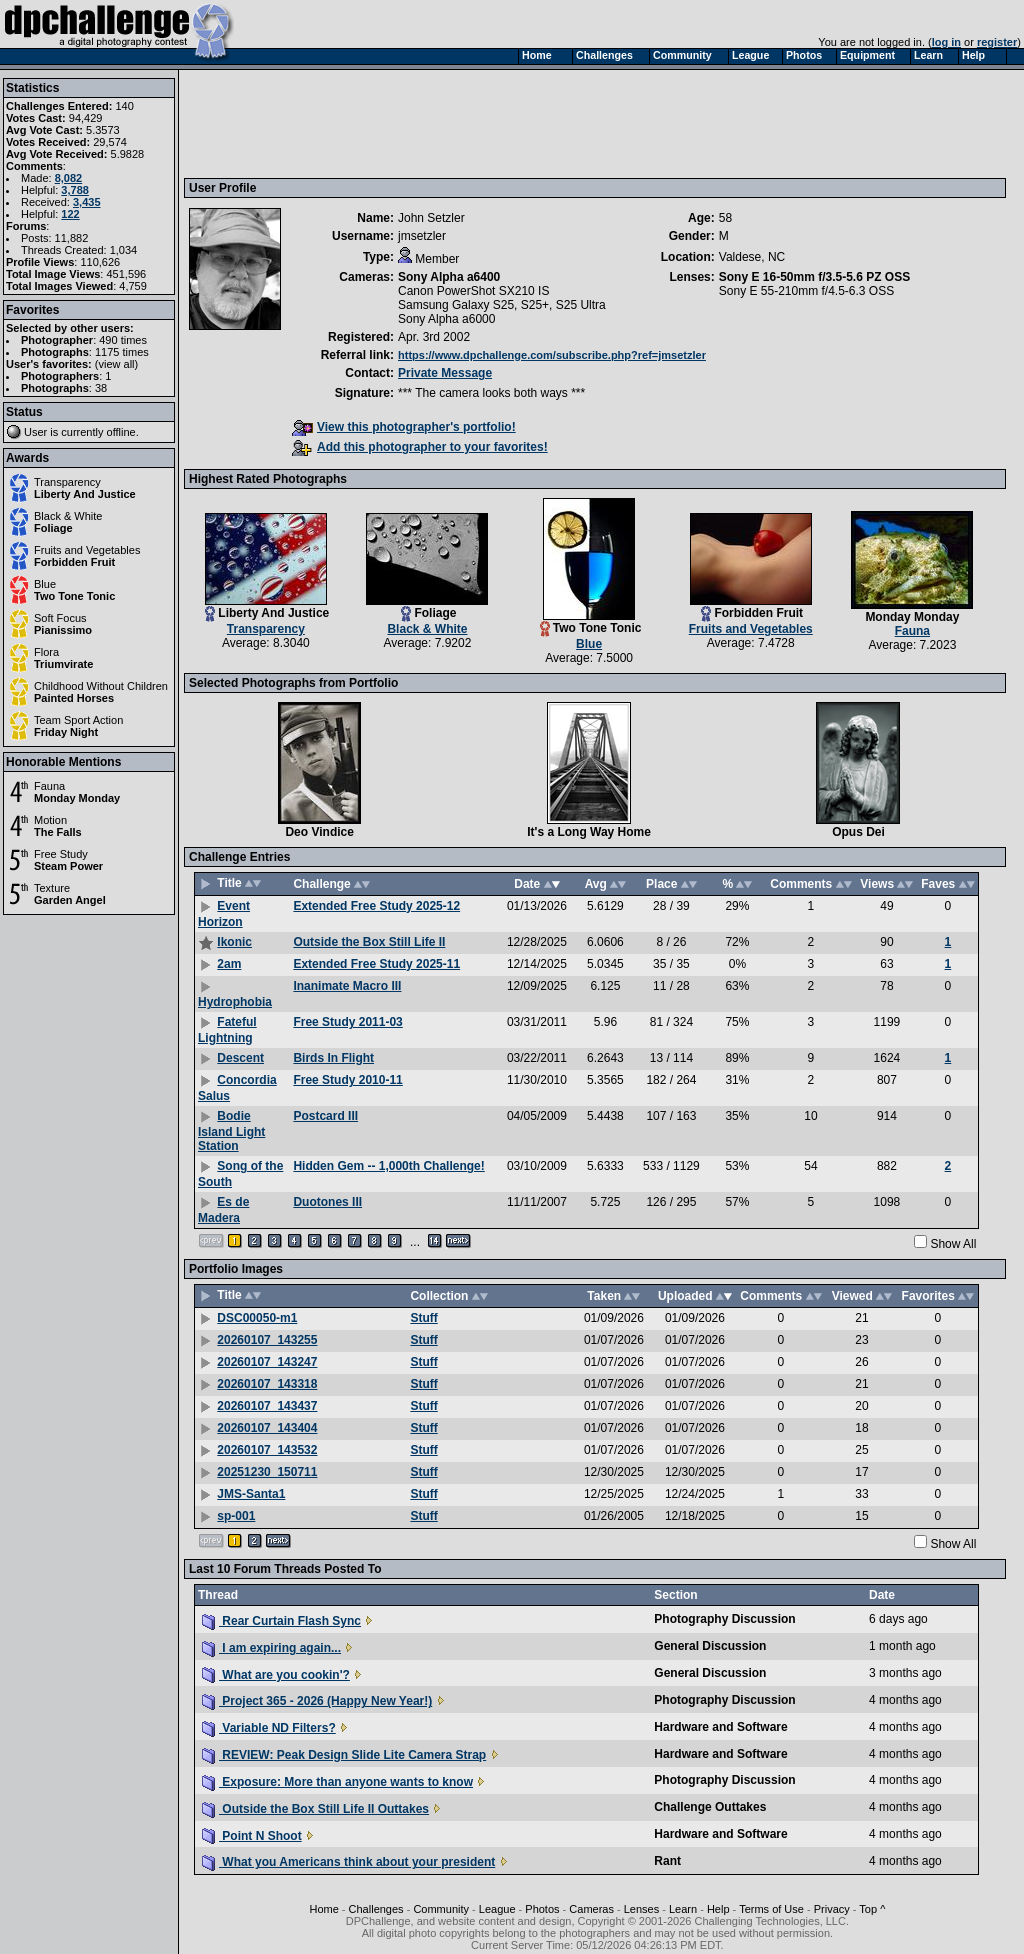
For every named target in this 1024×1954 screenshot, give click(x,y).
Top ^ (872, 1909)
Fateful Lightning (227, 1030)
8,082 (69, 178)
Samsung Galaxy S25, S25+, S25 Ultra (502, 305)
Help (718, 1909)
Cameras (591, 1909)
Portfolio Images (236, 1269)
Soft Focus (60, 618)
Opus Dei (858, 832)
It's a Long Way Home (589, 832)
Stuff (423, 1318)
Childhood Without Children (101, 686)
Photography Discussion (724, 1619)
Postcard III (325, 1116)
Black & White (68, 516)
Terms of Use (771, 1909)
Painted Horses (74, 698)
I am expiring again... (271, 1648)
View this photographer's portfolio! (404, 427)
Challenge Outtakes (710, 1807)
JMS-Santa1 (251, 1494)
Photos (542, 1909)
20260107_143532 (267, 1450)
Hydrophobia (235, 1002)
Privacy (832, 1909)
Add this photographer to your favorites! (420, 447)
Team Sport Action (78, 720)
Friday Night (66, 732)
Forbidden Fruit (74, 562)
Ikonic (234, 942)
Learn (683, 1909)
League (497, 1909)
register (997, 42)
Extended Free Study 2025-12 (376, 906)
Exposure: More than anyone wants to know (337, 1782)
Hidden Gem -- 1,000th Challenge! (388, 1166)
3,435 (87, 202)
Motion (50, 820)
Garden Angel (70, 900)
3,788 (75, 190)
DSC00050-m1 (257, 1318)
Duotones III (327, 1202)
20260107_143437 (267, 1406)
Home (323, 1909)
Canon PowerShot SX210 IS (473, 291)
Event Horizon (224, 914)
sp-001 (236, 1516)
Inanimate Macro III (347, 986)
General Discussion (710, 1646)
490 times (123, 340)
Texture (52, 888)
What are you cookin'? (276, 1675)
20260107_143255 (267, 1340)
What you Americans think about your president (348, 1862)
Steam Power (68, 866)
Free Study (61, 854)
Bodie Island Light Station (231, 1131)
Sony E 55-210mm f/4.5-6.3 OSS (806, 291)
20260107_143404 (267, 1428)
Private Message (445, 373)
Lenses (641, 1909)
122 (70, 214)
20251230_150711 (267, 1472)
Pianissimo (63, 630)
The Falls (58, 832)
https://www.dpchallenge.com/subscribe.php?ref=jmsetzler (552, 355)
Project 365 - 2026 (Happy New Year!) (317, 1701)
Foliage (53, 528)
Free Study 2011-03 (347, 1022)
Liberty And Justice (85, 494)
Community (441, 1909)
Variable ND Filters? (269, 1728)
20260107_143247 (267, 1362)
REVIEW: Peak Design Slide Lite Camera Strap (344, 1755)
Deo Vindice (319, 832)
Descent (240, 1058)
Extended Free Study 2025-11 (376, 964)
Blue (45, 584)
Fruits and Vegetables (87, 550)
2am (229, 964)
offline (121, 432)
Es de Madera (223, 1210)
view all (117, 364)
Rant (667, 1861)
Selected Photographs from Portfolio (293, 683)
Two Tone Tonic (74, 596)
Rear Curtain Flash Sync (281, 1621)
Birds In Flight (333, 1058)
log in (946, 42)
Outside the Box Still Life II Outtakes (315, 1809)
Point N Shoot (252, 1836)
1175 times (122, 352)
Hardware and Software (720, 1727)
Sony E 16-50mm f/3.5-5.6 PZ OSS (814, 277)
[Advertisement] (553, 123)
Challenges (376, 1909)
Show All (953, 1244)
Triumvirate (63, 664)
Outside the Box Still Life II (369, 942)
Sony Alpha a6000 (446, 319)
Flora (46, 652)
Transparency (67, 482)
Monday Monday (77, 798)
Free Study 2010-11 (347, 1080)
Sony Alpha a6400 (449, 277)
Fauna (49, 786)
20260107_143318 (267, 1384)
